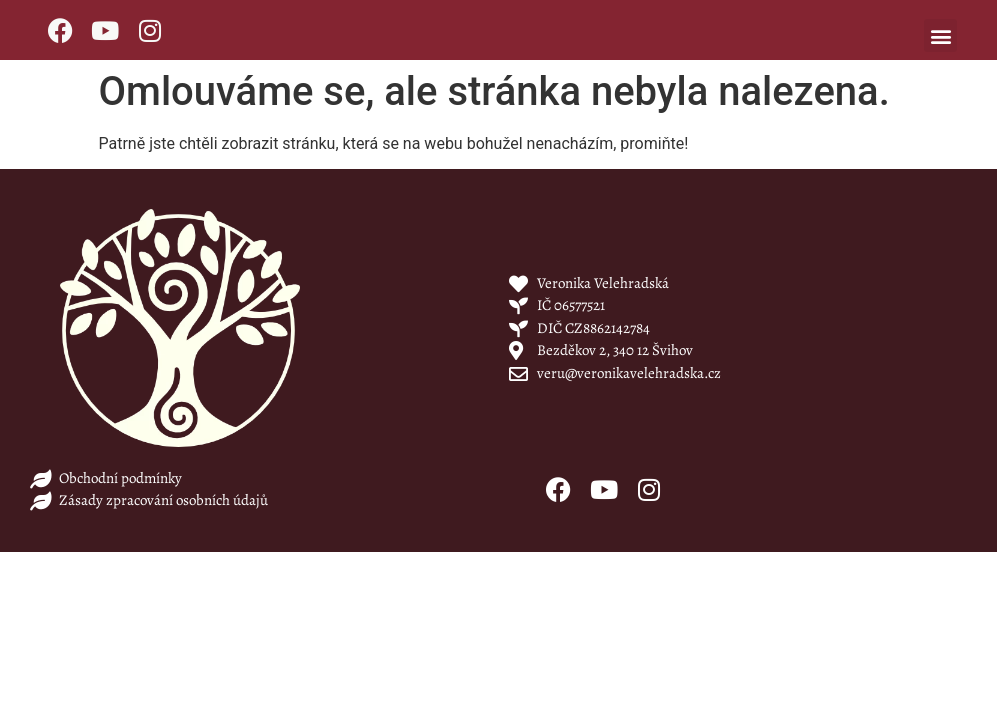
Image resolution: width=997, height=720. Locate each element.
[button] (940, 35)
